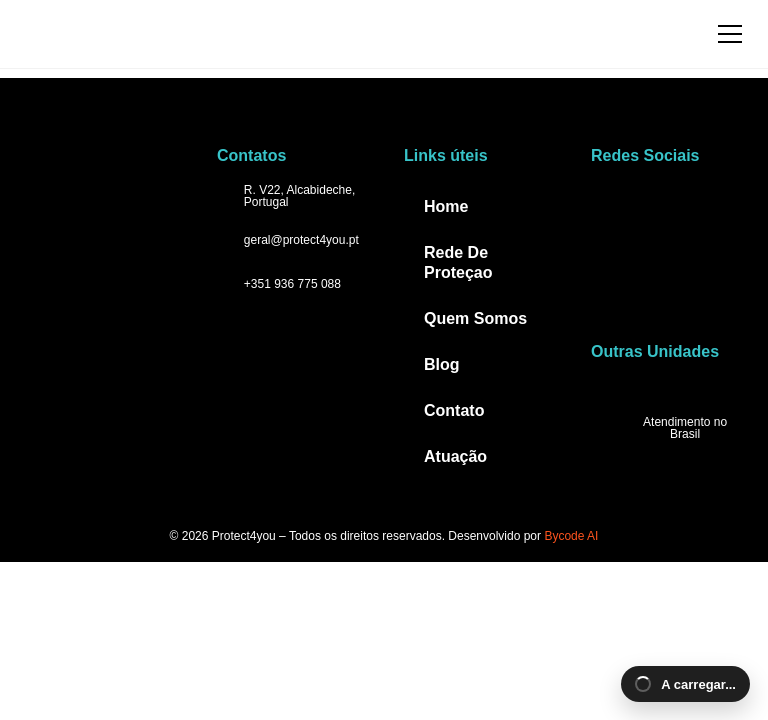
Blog (442, 364)
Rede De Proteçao (458, 262)
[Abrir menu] (730, 34)
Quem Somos (475, 318)
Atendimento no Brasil (685, 428)
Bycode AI (571, 536)
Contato (454, 410)
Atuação (455, 456)
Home (446, 206)
